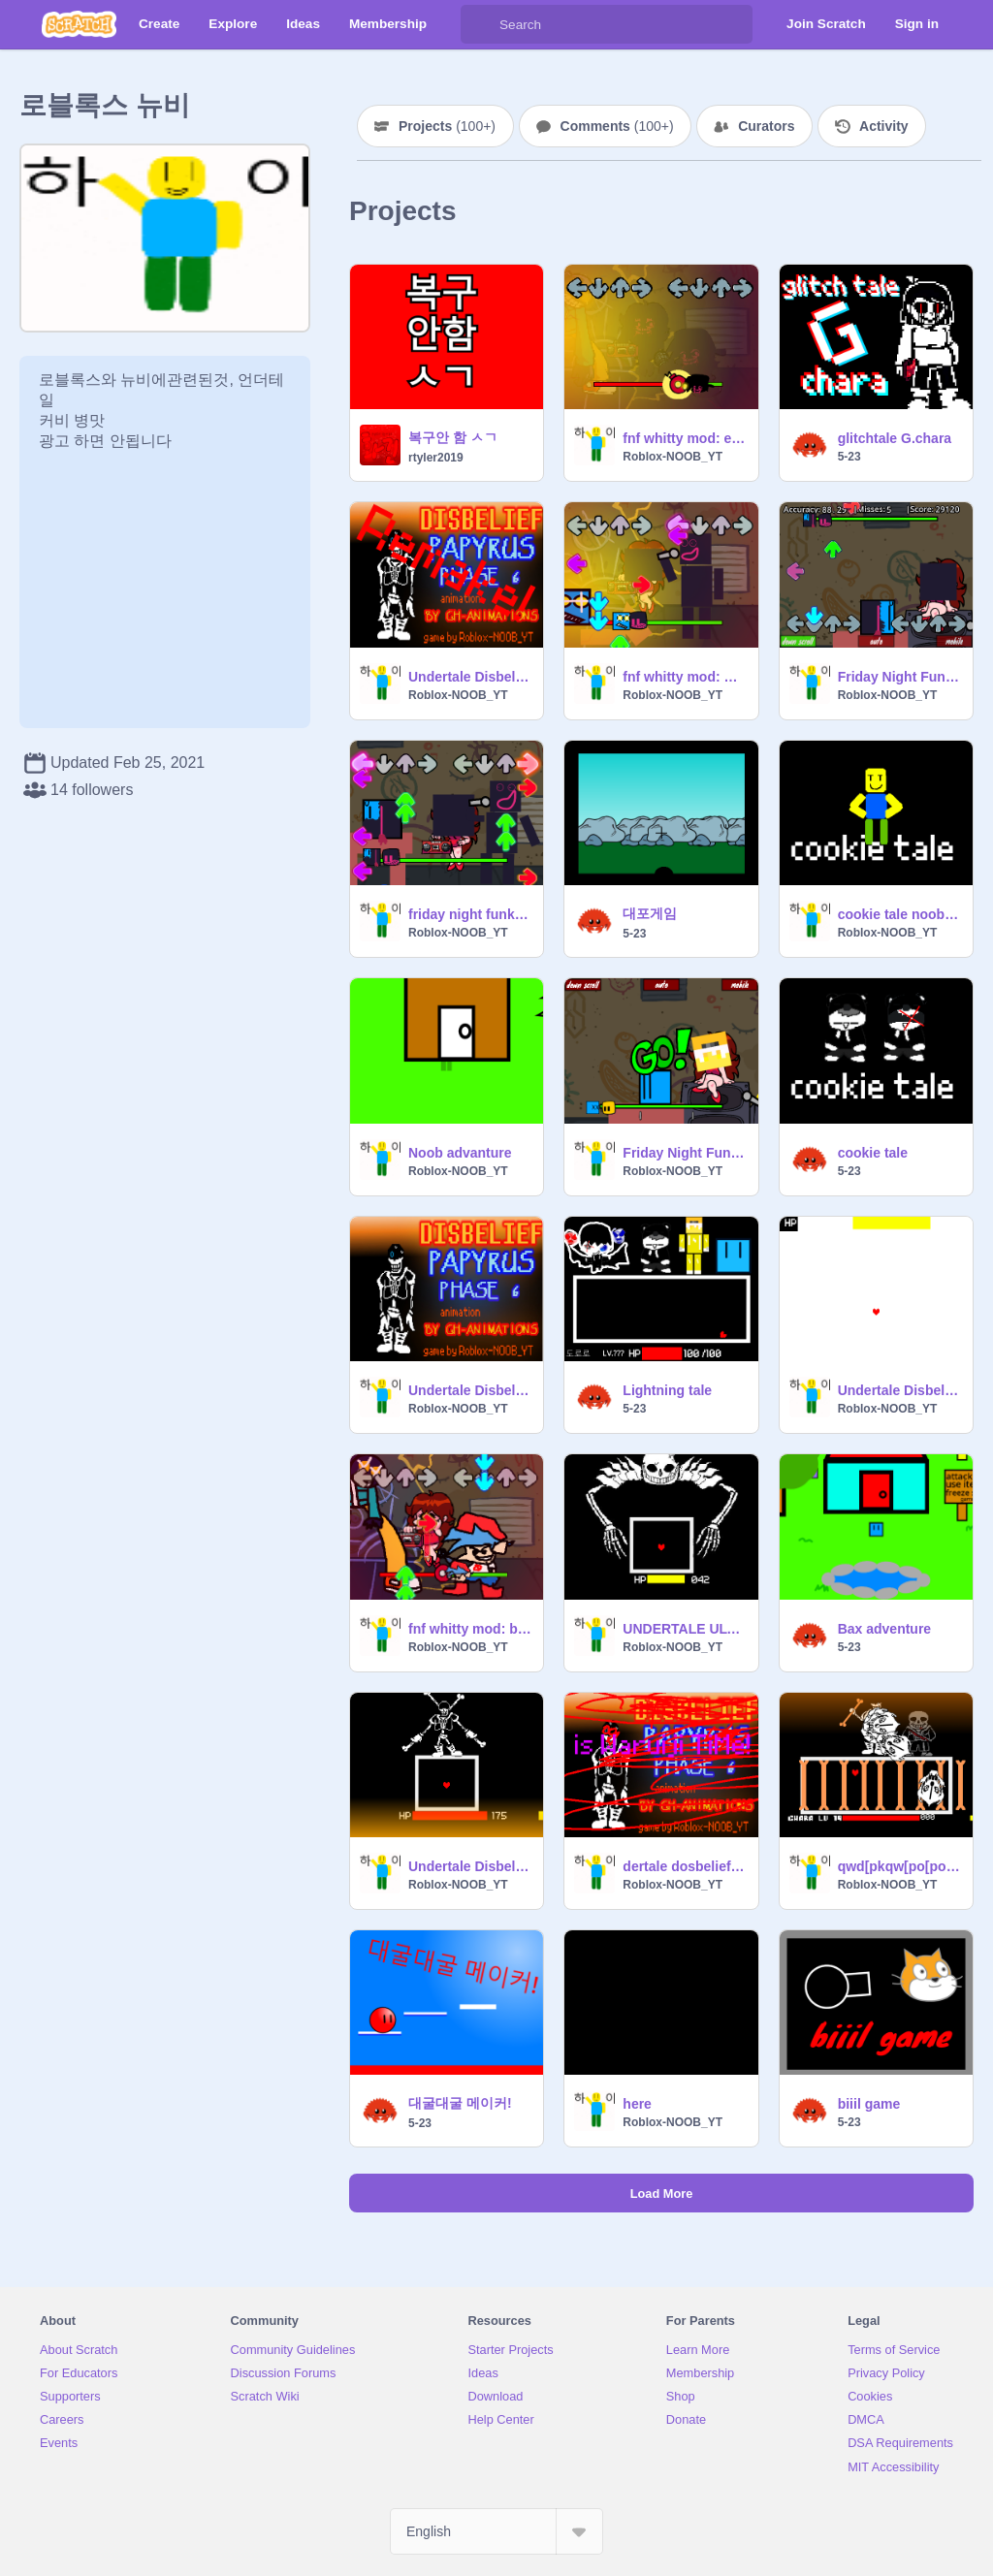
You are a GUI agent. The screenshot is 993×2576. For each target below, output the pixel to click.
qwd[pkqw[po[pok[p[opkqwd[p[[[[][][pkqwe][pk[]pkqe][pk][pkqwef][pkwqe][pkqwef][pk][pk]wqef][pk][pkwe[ (899, 1866)
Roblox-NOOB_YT (672, 456)
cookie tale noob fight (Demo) (899, 914)
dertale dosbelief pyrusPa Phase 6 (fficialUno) (684, 1866)
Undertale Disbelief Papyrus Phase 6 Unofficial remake (469, 676)
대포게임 (650, 913)
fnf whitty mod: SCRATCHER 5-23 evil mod (684, 676)
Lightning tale (667, 1390)
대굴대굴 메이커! (460, 2103)
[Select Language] (496, 2531)
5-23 (849, 456)
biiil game (869, 2104)
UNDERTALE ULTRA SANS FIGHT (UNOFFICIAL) (684, 1629)
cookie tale (873, 1153)
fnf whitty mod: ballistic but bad (469, 1629)
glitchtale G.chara (894, 438)
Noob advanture (460, 1153)
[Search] (480, 24)
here (637, 2104)
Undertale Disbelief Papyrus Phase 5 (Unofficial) (469, 1866)
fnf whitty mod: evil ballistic (684, 438)
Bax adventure (884, 1629)
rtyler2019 (436, 457)
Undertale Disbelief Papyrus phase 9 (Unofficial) (899, 1390)
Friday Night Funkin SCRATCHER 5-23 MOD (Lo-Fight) (684, 1153)
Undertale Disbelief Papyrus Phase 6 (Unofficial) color (469, 1390)
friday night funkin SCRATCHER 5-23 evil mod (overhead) (469, 914)
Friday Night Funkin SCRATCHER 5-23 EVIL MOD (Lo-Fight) (899, 676)
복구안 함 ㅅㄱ (452, 437)
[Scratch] (79, 24)
